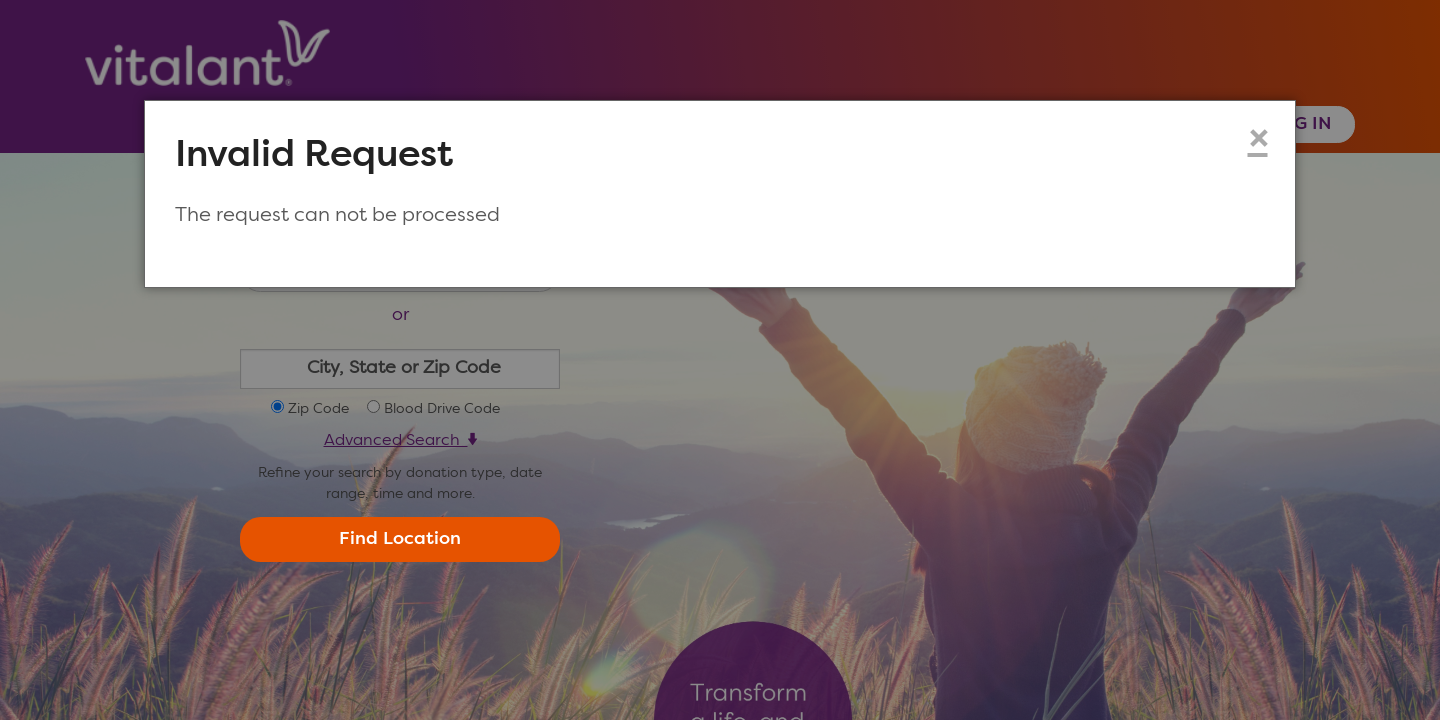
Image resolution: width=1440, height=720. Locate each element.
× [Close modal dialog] (1258, 141)
